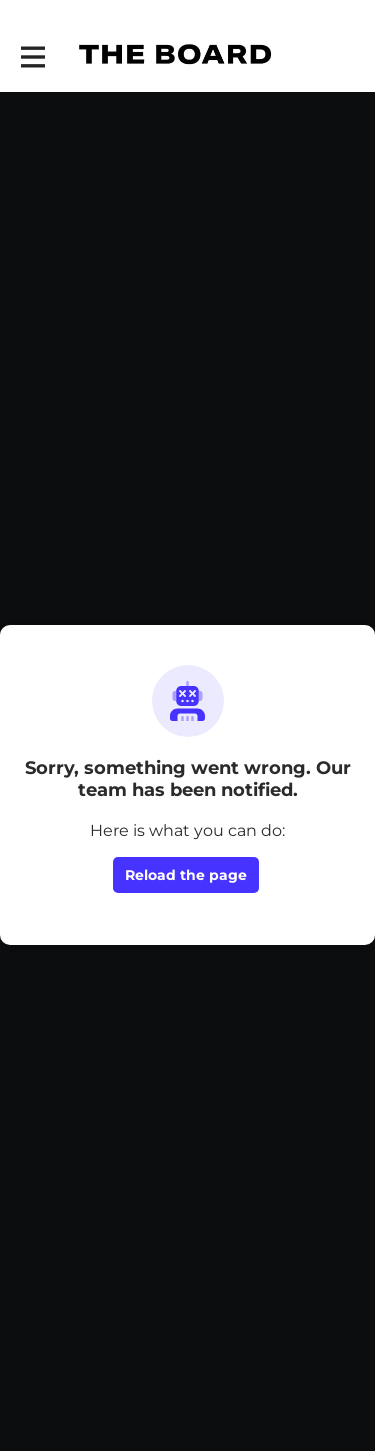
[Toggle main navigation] (32, 56)
